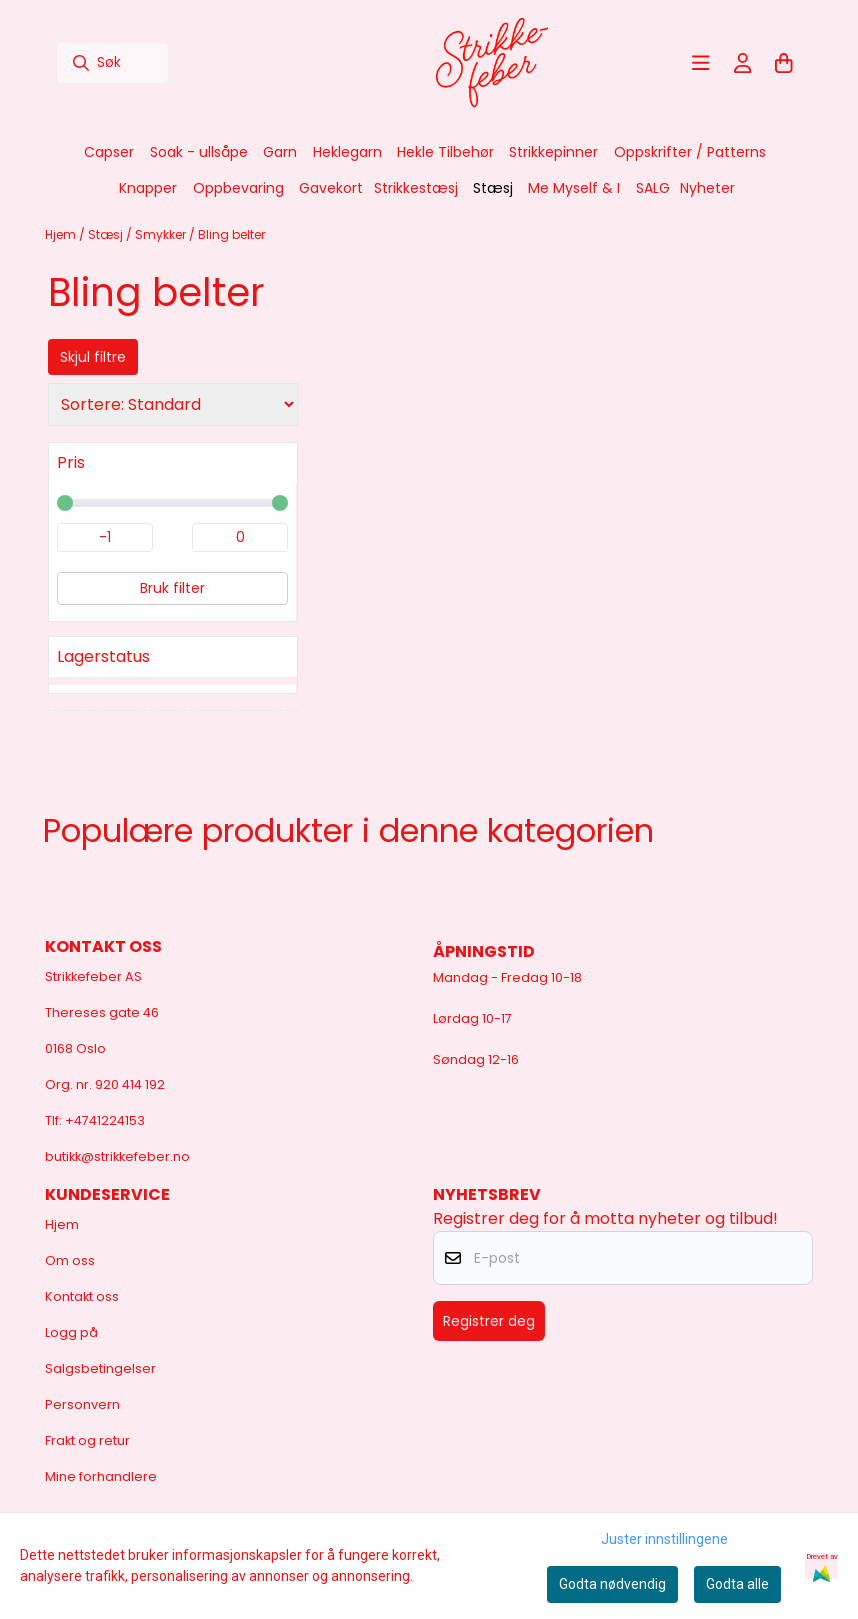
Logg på (71, 1332)
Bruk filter (172, 588)
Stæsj (107, 234)
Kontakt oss (82, 1296)
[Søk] (112, 63)
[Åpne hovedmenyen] (701, 63)
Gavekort (331, 188)
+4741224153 (105, 1120)
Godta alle (737, 1584)
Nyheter (707, 188)
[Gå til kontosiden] (743, 63)
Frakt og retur (87, 1440)
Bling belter (231, 234)
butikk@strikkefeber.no (117, 1156)
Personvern (82, 1404)
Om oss (70, 1260)
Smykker (162, 234)
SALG (653, 188)
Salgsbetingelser (100, 1368)
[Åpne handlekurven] (784, 63)
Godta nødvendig (612, 1584)
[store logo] (492, 63)
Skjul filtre (93, 357)
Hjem (62, 234)
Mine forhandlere (101, 1476)
